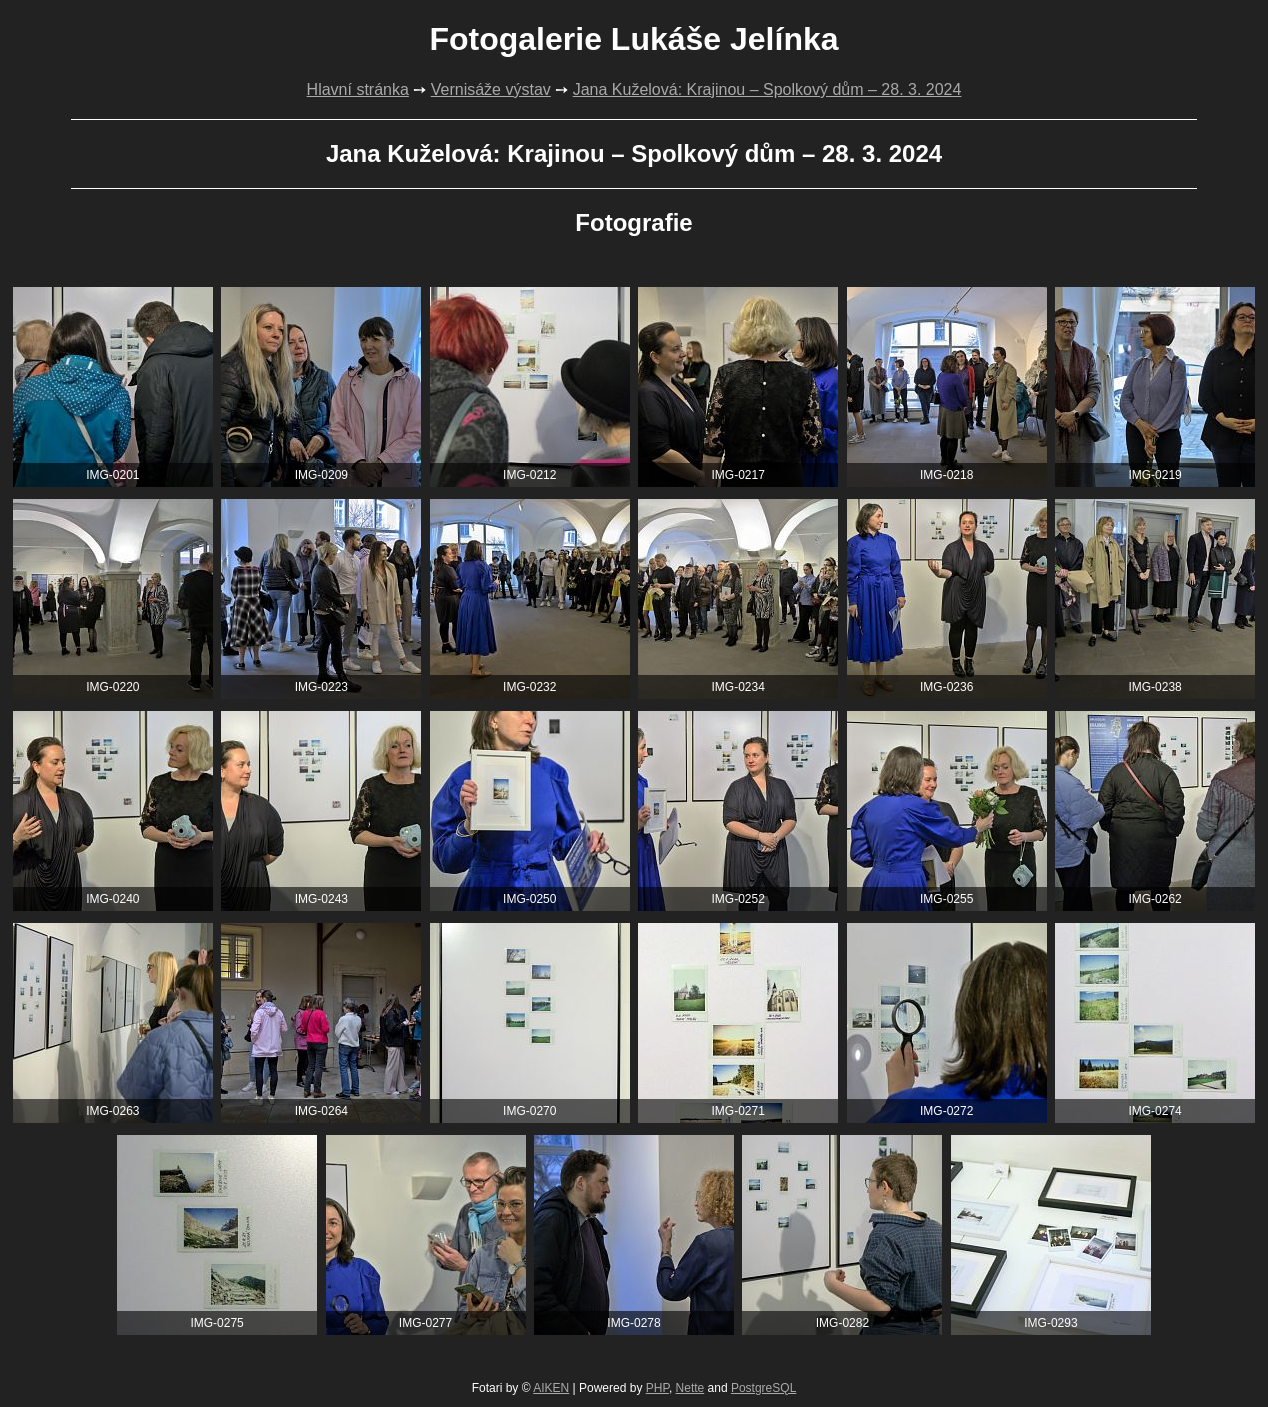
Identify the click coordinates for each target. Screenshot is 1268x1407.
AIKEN (551, 1388)
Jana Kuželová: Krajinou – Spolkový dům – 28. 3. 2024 (767, 89)
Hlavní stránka (358, 89)
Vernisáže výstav (491, 89)
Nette (690, 1388)
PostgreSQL (763, 1388)
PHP (657, 1388)
